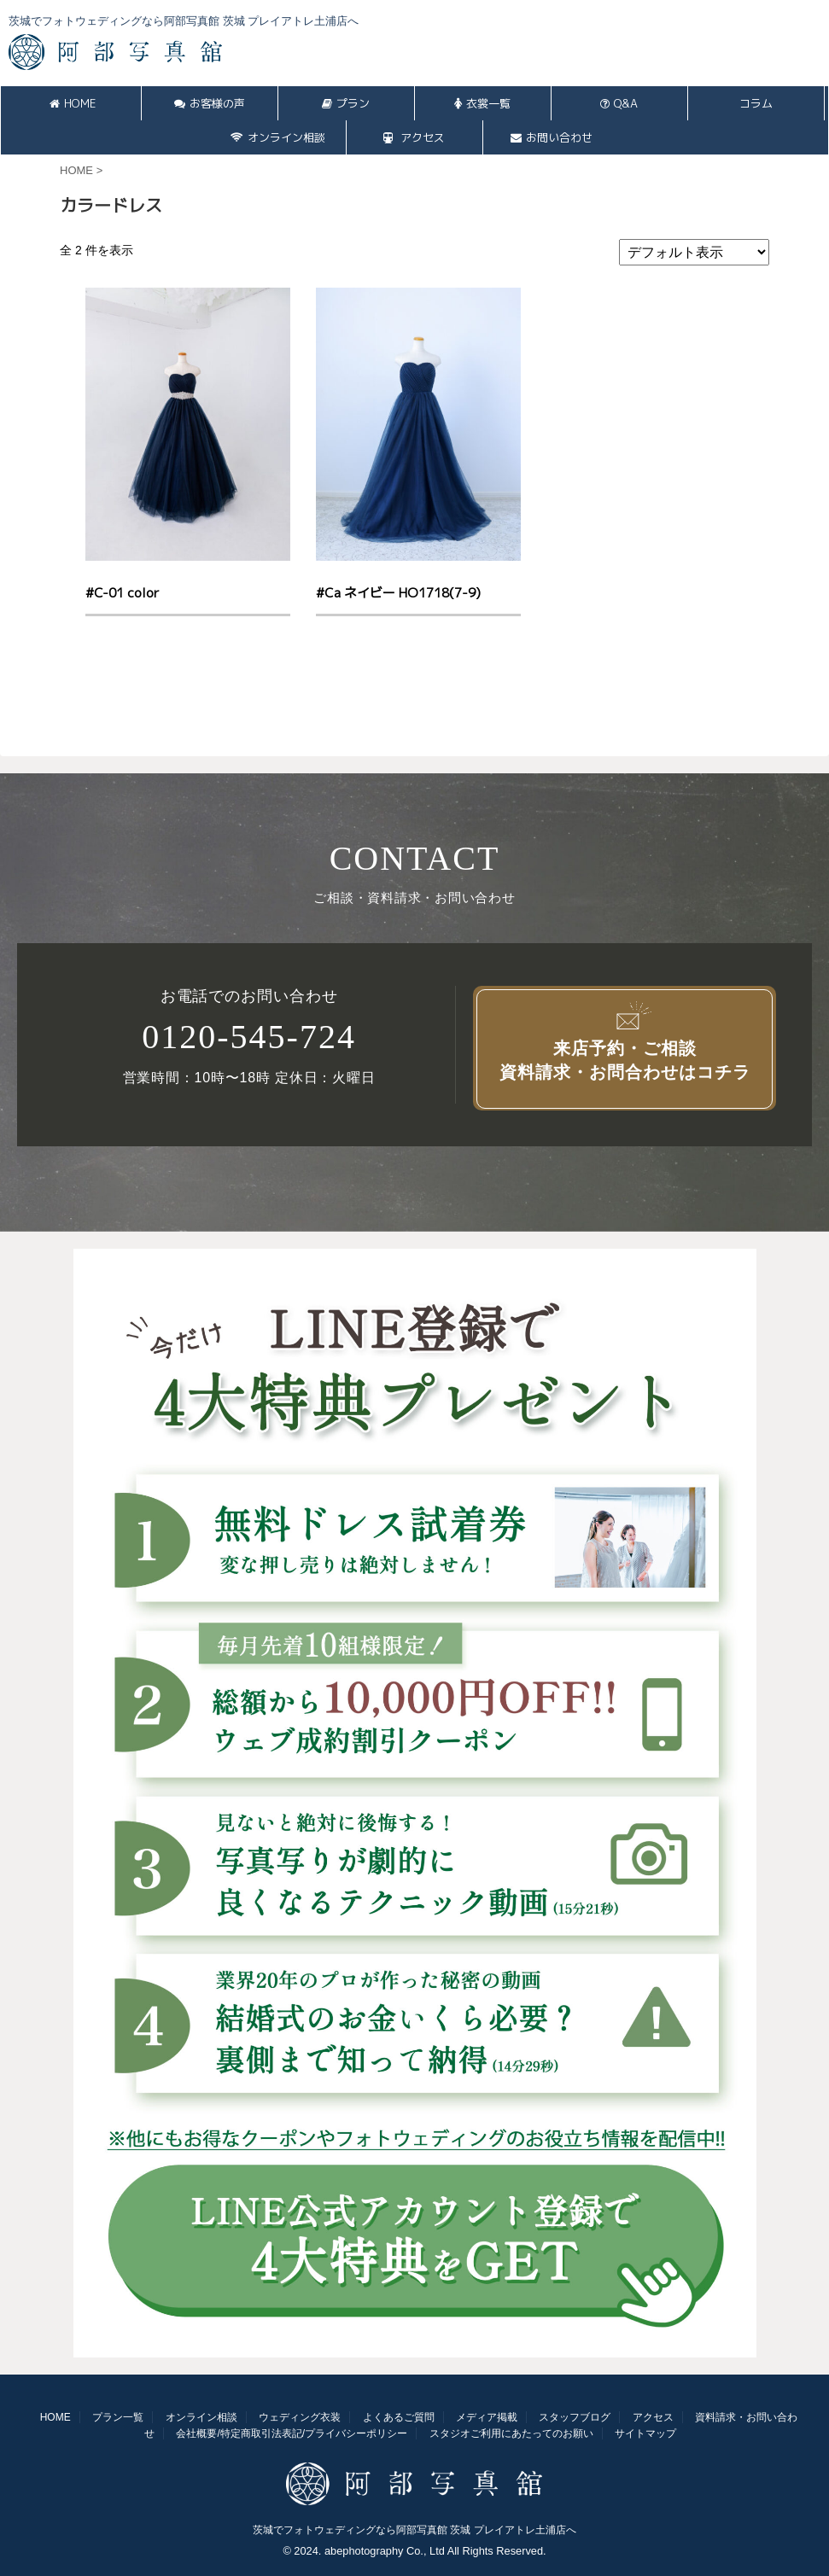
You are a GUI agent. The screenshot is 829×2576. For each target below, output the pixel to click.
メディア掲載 (486, 2417)
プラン (346, 103)
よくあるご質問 (399, 2417)
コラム (756, 103)
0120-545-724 (249, 1037)
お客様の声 (209, 103)
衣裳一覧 (482, 103)
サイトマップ (645, 2433)
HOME (73, 103)
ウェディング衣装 (300, 2417)
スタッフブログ (574, 2417)
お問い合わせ (552, 137)
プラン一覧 (117, 2417)
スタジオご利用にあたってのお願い (511, 2433)
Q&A (619, 103)
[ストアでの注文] (694, 252)
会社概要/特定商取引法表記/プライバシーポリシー (291, 2433)
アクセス (414, 137)
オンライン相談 (278, 137)
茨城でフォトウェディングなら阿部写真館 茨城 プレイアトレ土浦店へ (414, 2530)
